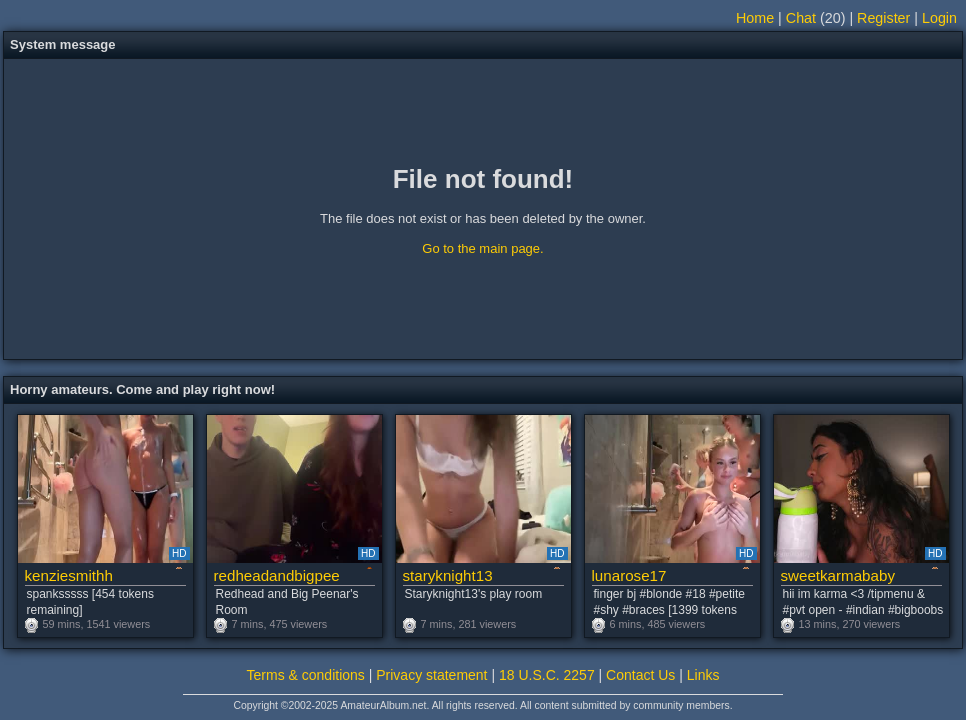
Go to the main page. (482, 248)
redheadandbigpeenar (276, 575)
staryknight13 (448, 575)
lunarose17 (629, 575)
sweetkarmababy (838, 575)
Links (703, 675)
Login (939, 18)
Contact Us (640, 675)
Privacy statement (431, 675)
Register (883, 18)
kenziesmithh (69, 575)
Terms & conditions (306, 675)
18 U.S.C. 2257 (547, 675)
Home (755, 18)
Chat (801, 18)
